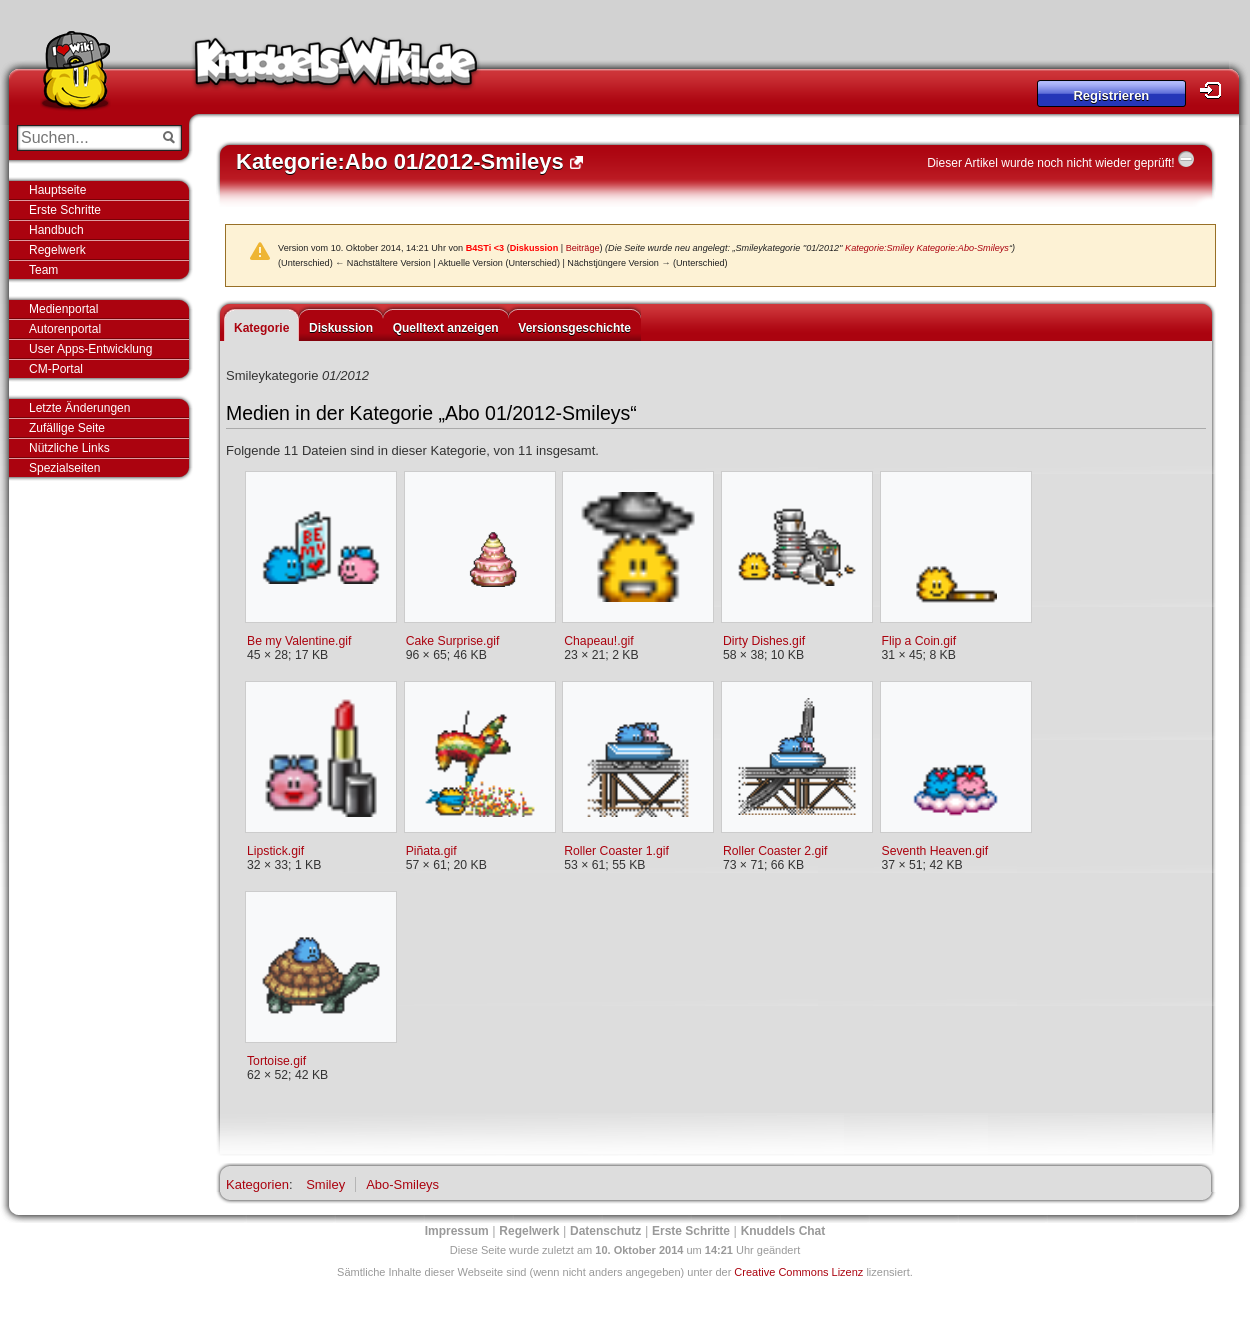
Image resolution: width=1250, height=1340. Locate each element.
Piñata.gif (431, 851)
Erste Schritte (65, 210)
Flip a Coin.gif (919, 641)
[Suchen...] (85, 138)
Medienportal (63, 309)
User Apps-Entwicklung (90, 349)
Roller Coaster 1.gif (616, 851)
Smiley (325, 1184)
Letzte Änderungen (79, 408)
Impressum (457, 1231)
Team (43, 270)
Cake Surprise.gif (453, 641)
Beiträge (583, 248)
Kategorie (261, 328)
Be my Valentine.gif (299, 641)
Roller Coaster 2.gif (775, 851)
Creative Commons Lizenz (798, 1272)
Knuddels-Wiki (336, 68)
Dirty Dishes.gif (764, 641)
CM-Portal (56, 369)
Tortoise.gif (276, 1061)
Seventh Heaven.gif (935, 851)
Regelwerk (57, 250)
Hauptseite (57, 190)
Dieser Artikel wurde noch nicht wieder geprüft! (1050, 163)
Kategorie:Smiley (879, 248)
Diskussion (534, 248)
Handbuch (56, 230)
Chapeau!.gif (598, 641)
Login (1216, 90)
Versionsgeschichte (574, 328)
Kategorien (257, 1184)
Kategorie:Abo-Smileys (962, 248)
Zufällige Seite (67, 428)
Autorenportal (65, 329)
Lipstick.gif (275, 851)
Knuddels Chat (783, 1231)
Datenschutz (605, 1231)
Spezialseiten (64, 468)
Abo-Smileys (402, 1184)
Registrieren (1111, 95)
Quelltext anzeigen (446, 328)
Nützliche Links (69, 448)
